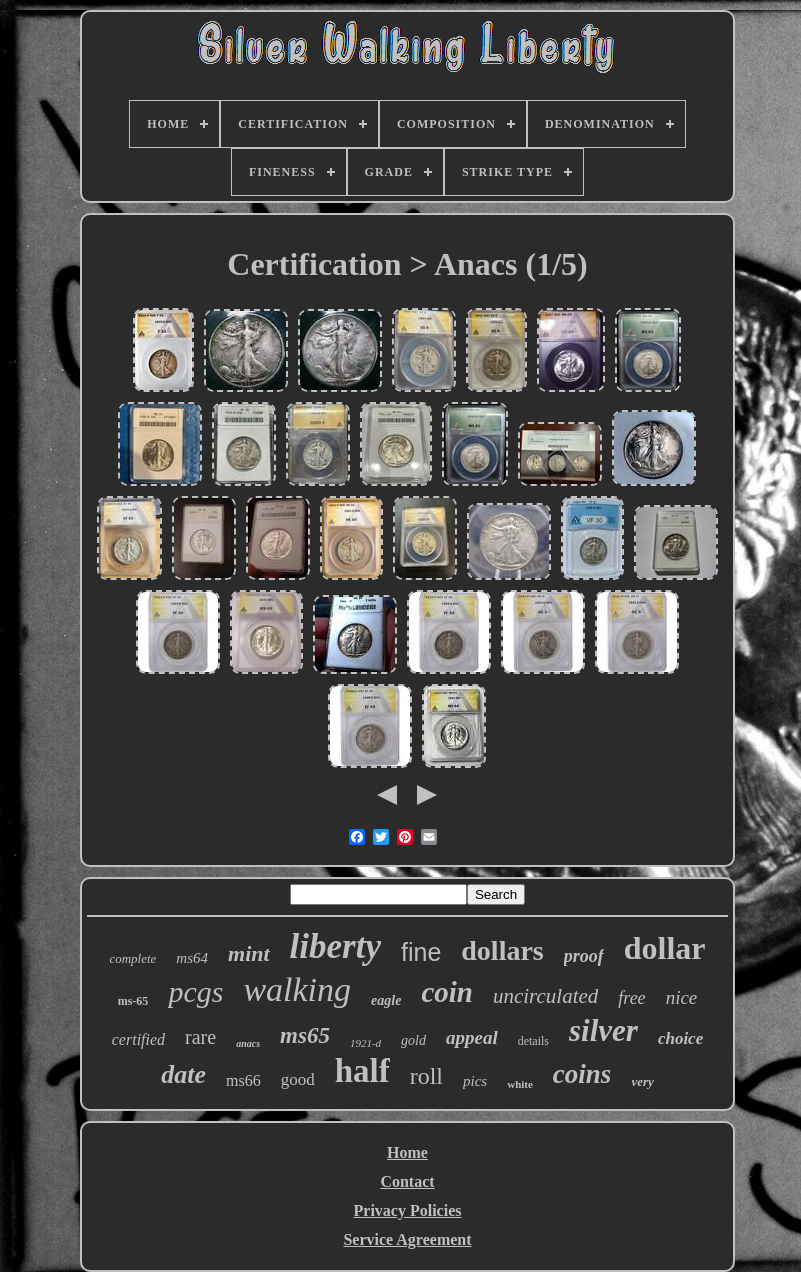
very (642, 1081)
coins (582, 1074)
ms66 (243, 1080)
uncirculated (545, 996)
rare (200, 1037)
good (298, 1079)
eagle (386, 1000)
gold (413, 1040)
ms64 (192, 958)
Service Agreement (407, 1239)
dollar (665, 948)
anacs (248, 1043)
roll (426, 1076)
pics (475, 1081)
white (520, 1084)
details (533, 1041)
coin (447, 992)
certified (138, 1039)
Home (407, 1152)
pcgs (195, 991)
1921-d (365, 1043)
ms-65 (133, 1001)
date (183, 1074)
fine (421, 952)
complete (132, 958)
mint (249, 953)
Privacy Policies (408, 1210)
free (631, 998)
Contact (407, 1181)
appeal (472, 1037)
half (362, 1071)
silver (603, 1030)
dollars (502, 950)
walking (297, 989)
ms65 (305, 1035)
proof (584, 956)
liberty (335, 946)
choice (680, 1038)
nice (682, 997)
